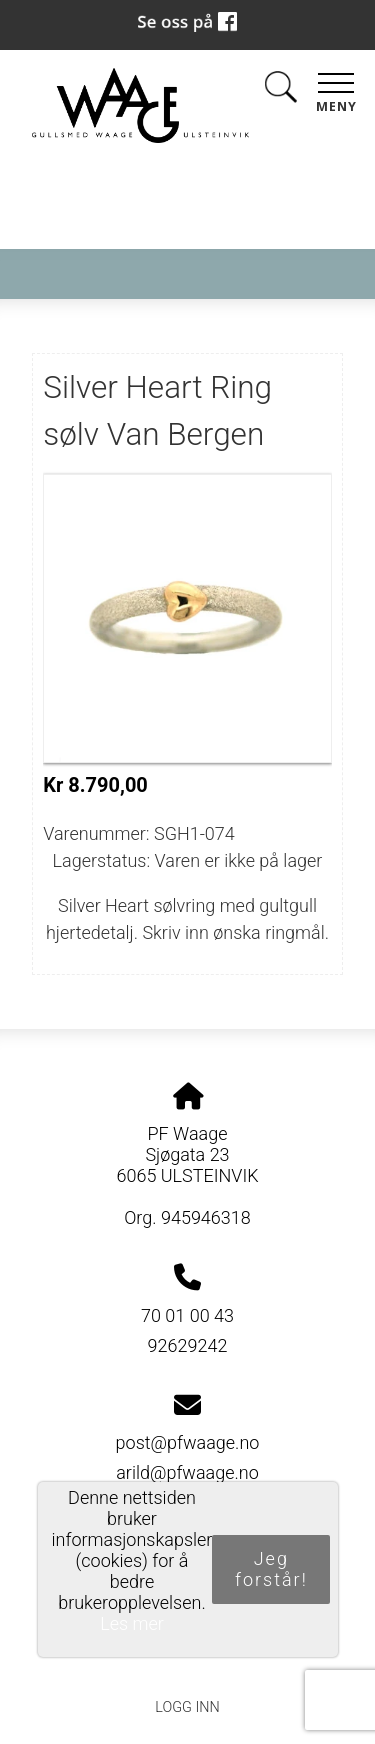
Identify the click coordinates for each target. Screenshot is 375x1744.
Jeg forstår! (271, 1569)
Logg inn (187, 1707)
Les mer (132, 1623)
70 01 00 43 (187, 1315)
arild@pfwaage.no (187, 1472)
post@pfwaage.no (188, 1442)
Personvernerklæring (187, 1661)
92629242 (188, 1345)
